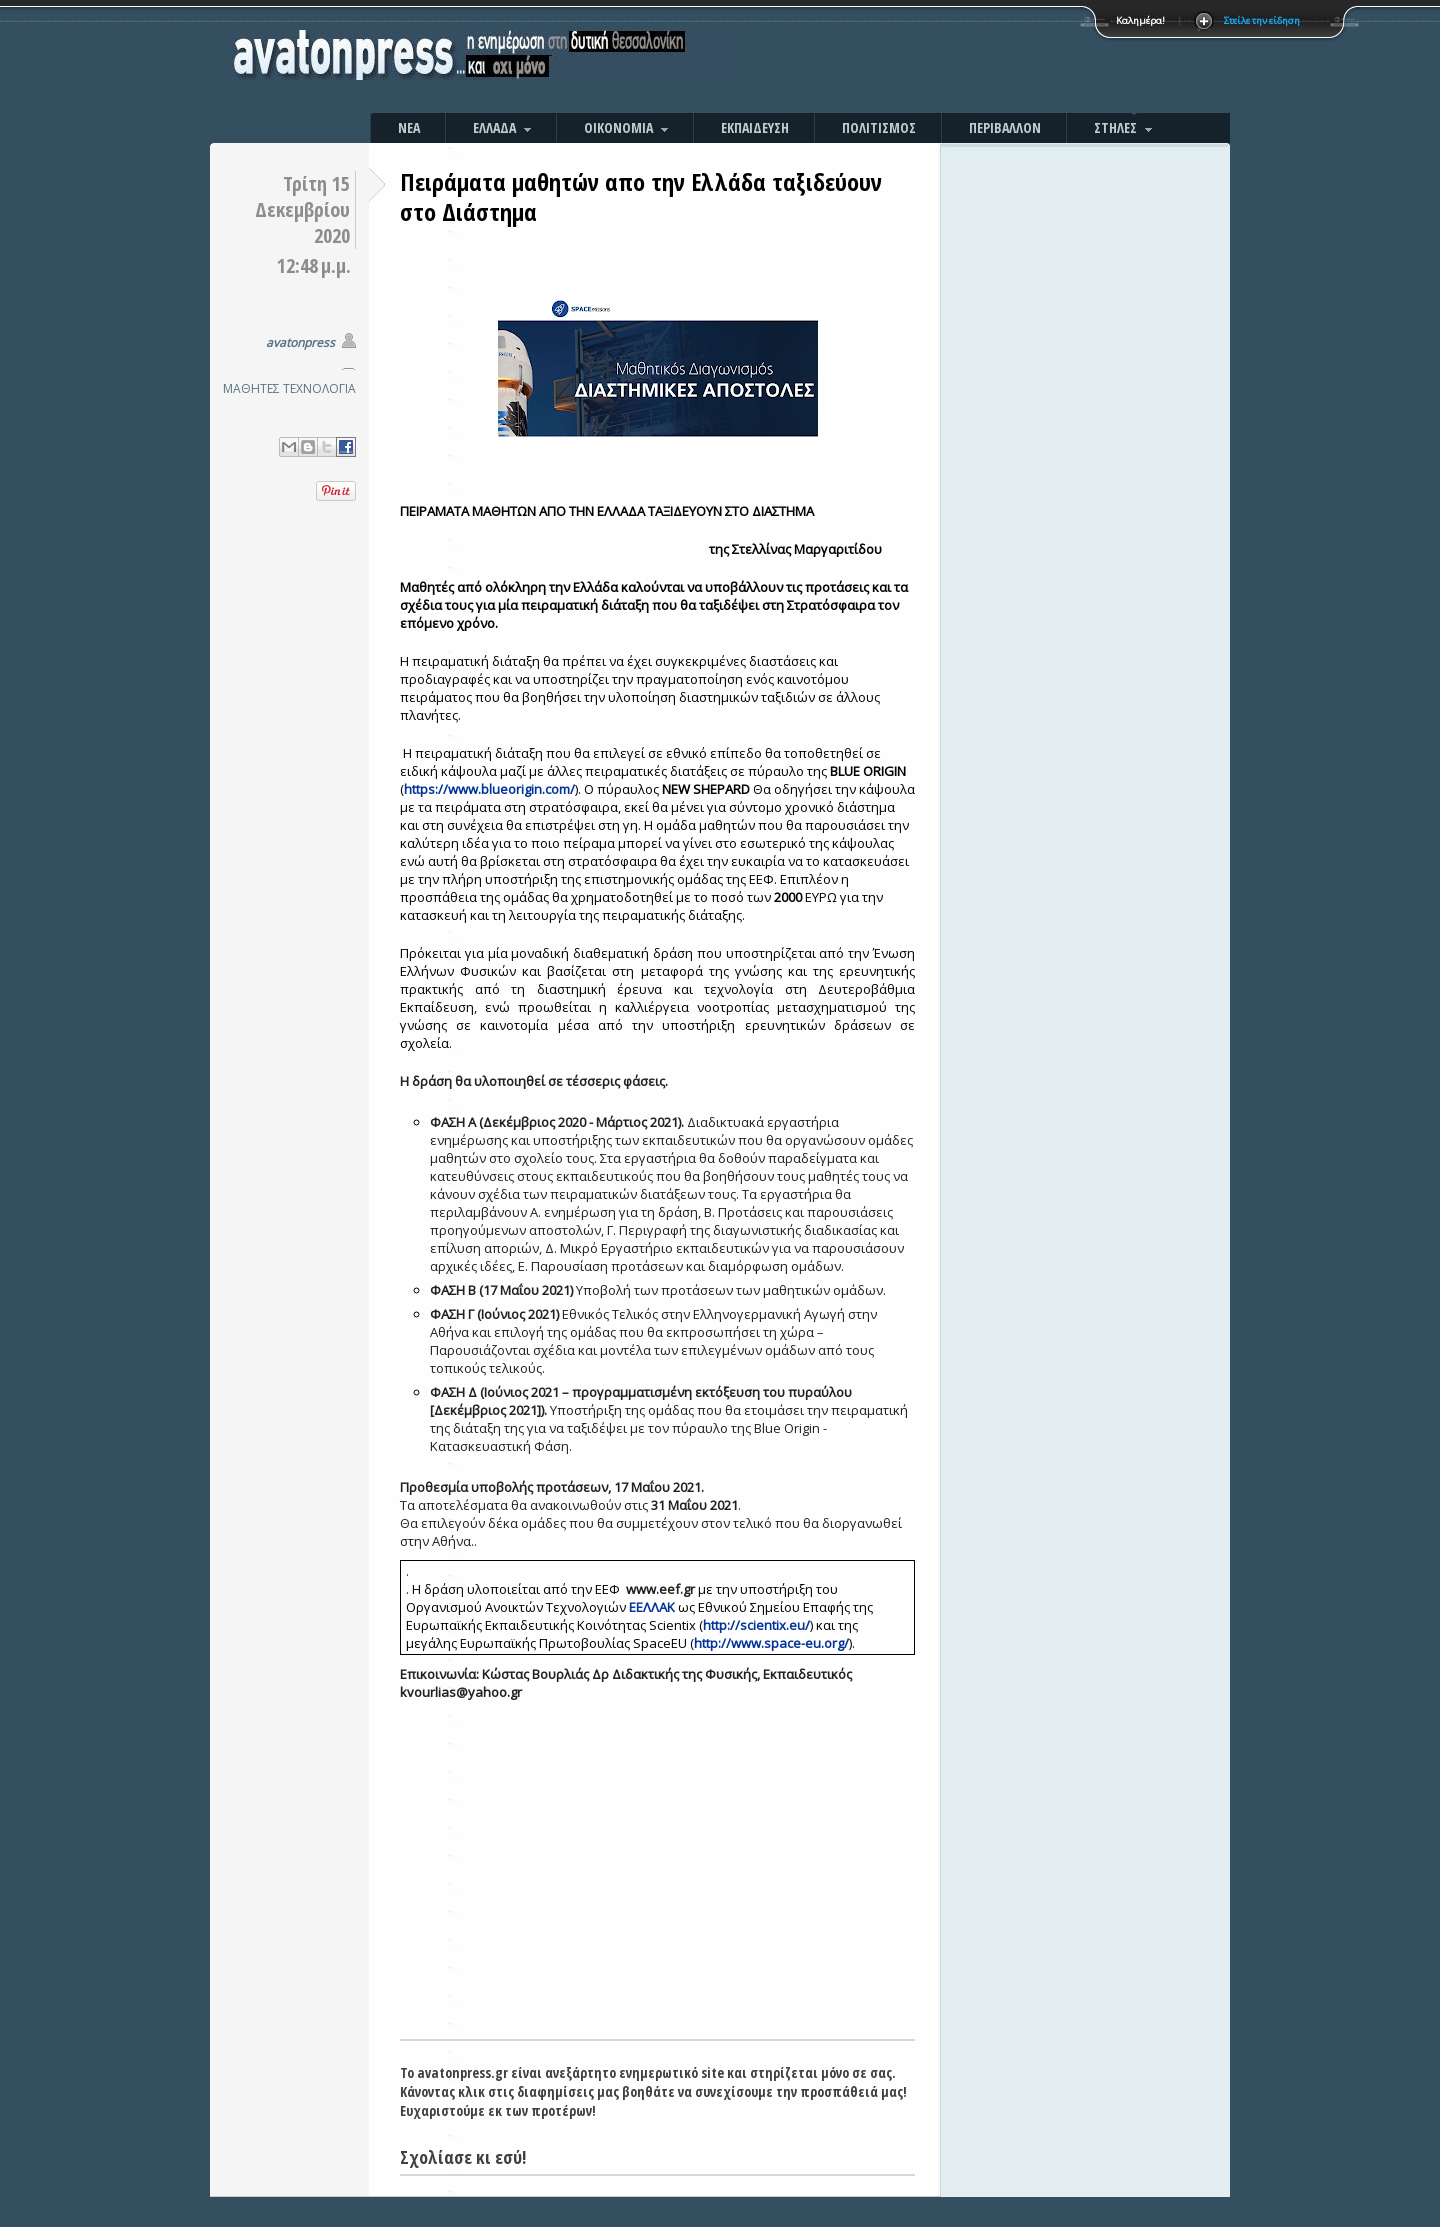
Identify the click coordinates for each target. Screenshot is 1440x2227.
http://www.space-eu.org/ (771, 1643)
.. (660, 1589)
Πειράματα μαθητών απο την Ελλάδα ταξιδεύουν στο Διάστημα (641, 196)
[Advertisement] (935, 60)
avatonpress (300, 342)
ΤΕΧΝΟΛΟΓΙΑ (319, 388)
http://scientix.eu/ (756, 1625)
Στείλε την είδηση (1262, 20)
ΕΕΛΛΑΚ (652, 1607)
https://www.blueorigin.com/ (489, 789)
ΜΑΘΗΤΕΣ (251, 388)
